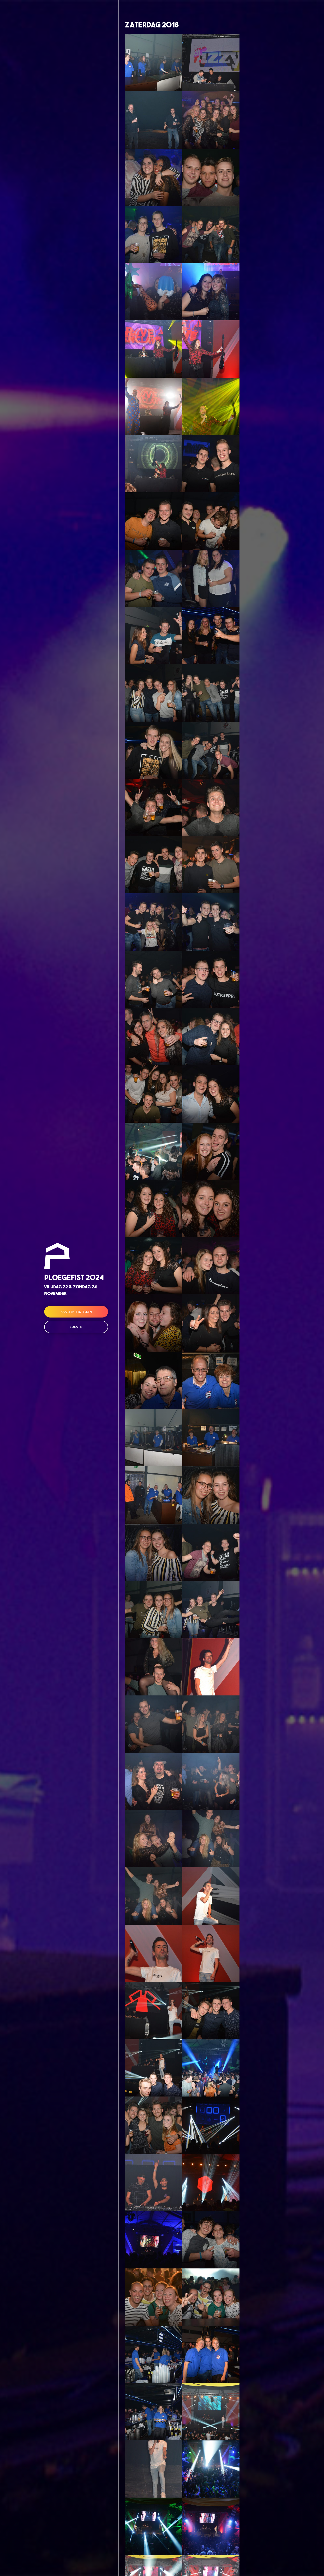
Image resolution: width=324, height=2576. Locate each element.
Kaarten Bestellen (76, 1311)
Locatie (76, 1327)
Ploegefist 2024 (74, 1277)
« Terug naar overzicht (141, 2522)
